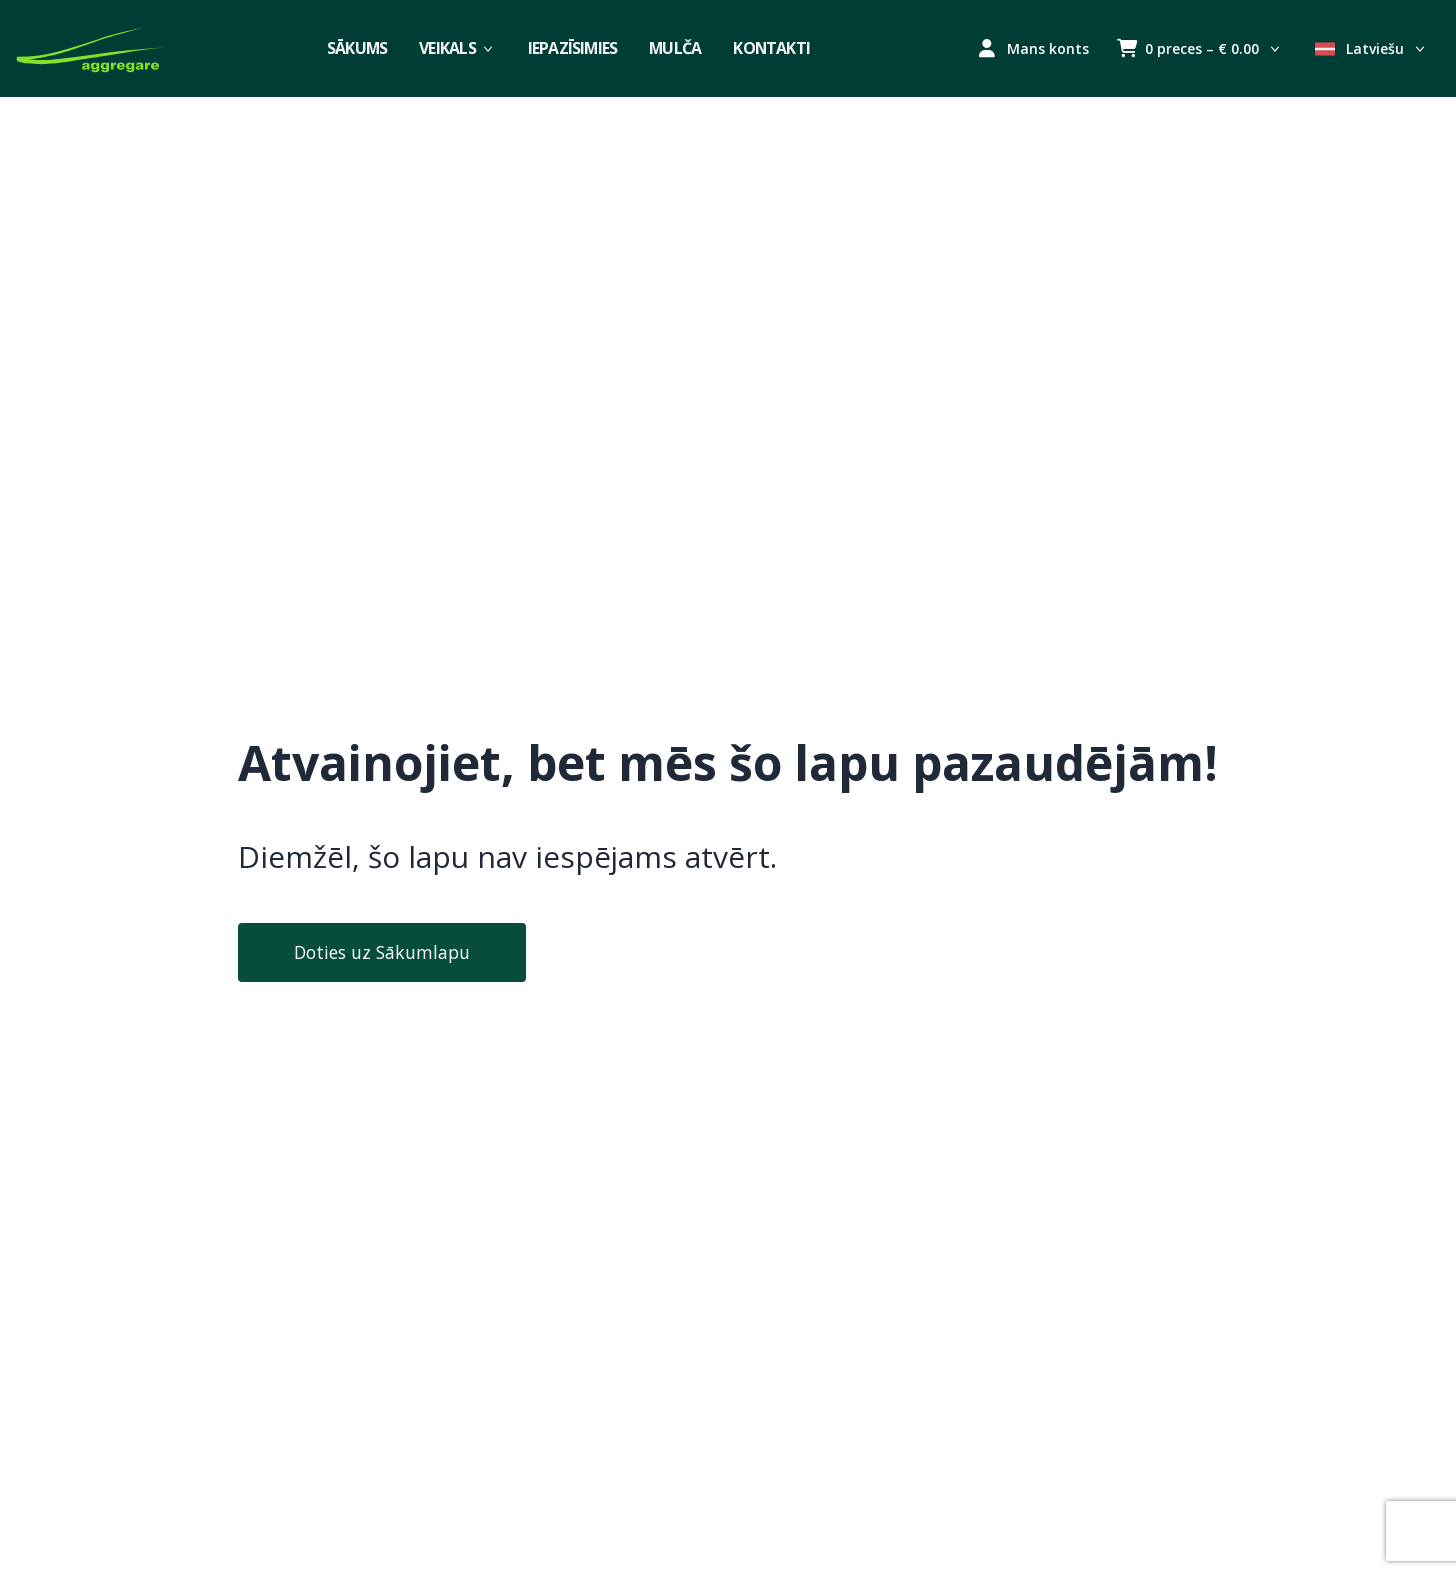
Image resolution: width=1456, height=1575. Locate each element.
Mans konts (1034, 48)
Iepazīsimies (573, 48)
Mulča (675, 48)
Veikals (457, 48)
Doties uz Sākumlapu (382, 952)
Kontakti (771, 48)
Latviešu (1371, 48)
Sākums (357, 48)
